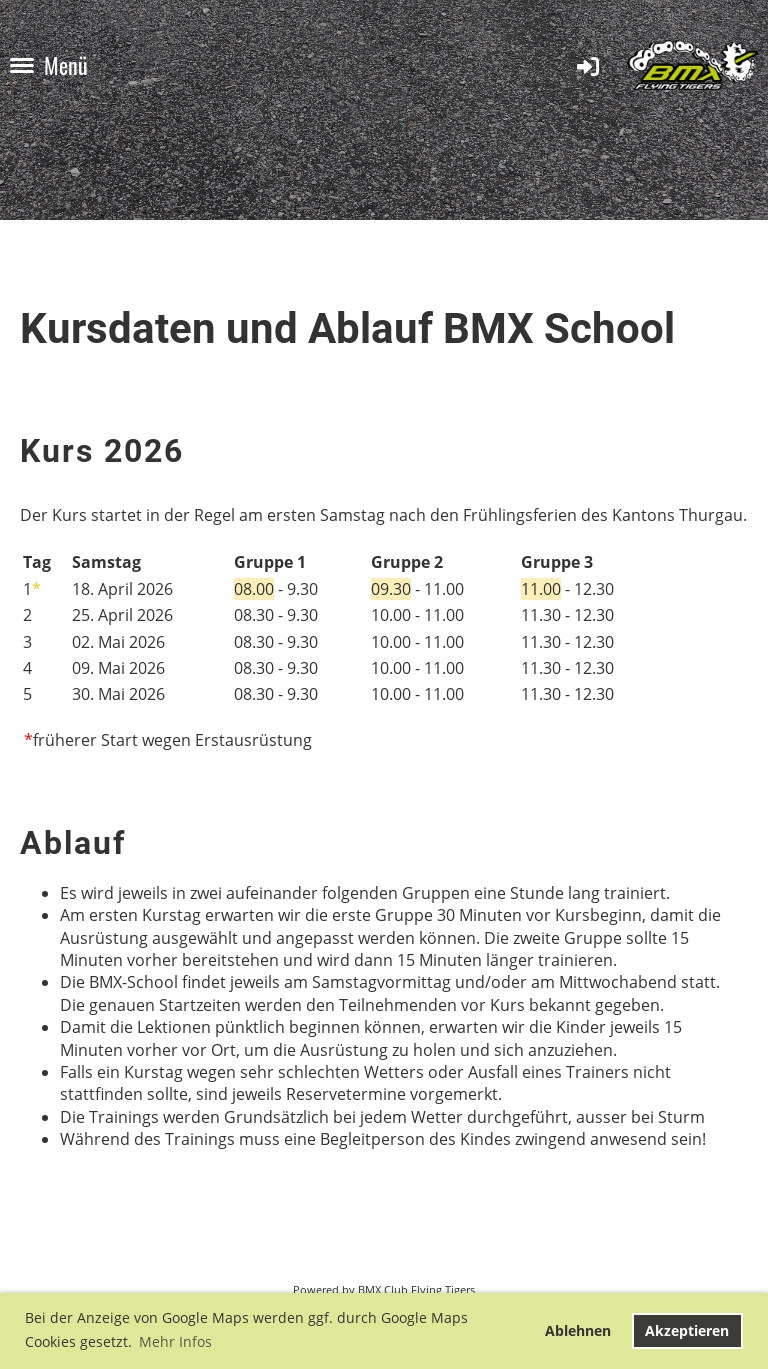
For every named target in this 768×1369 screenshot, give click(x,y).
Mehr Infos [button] (175, 1341)
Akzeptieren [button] (687, 1330)
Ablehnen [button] (578, 1330)
